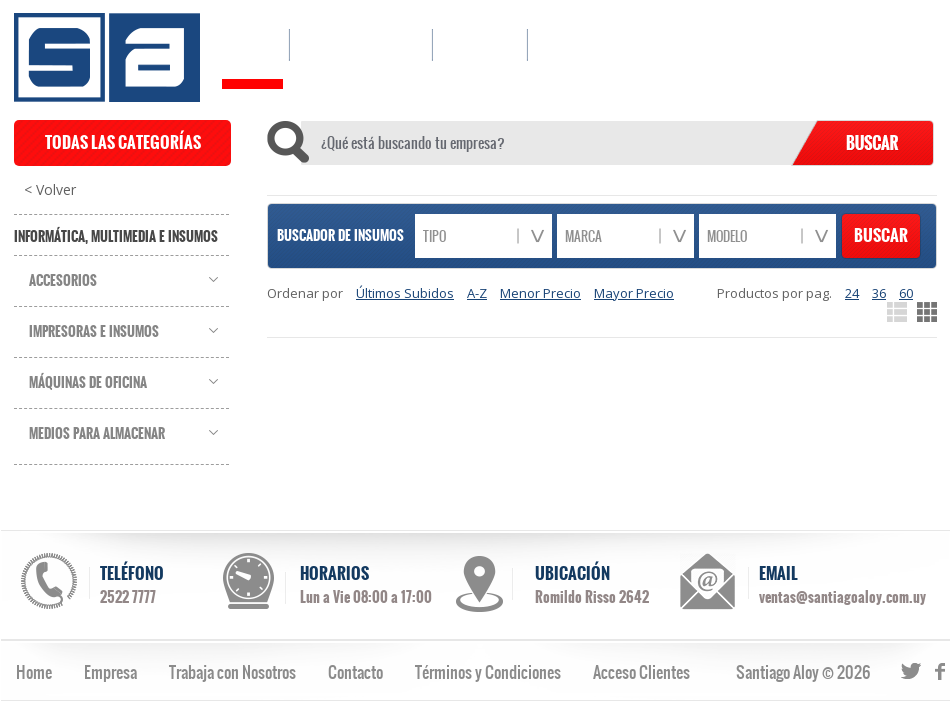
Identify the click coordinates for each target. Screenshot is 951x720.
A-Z (477, 293)
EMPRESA (479, 44)
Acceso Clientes (641, 672)
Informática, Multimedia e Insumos (116, 237)
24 (852, 293)
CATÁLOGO (360, 44)
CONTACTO (580, 44)
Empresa (110, 672)
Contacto (355, 672)
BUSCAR (881, 235)
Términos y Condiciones (488, 672)
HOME (252, 44)
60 (906, 293)
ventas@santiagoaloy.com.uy (842, 597)
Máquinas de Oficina (88, 383)
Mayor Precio (634, 293)
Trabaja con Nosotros (232, 672)
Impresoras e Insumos (94, 332)
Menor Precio (540, 293)
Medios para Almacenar (97, 434)
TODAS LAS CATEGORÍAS (123, 142)
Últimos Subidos (405, 293)
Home (34, 672)
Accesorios (63, 281)
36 (879, 293)
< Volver (50, 190)
